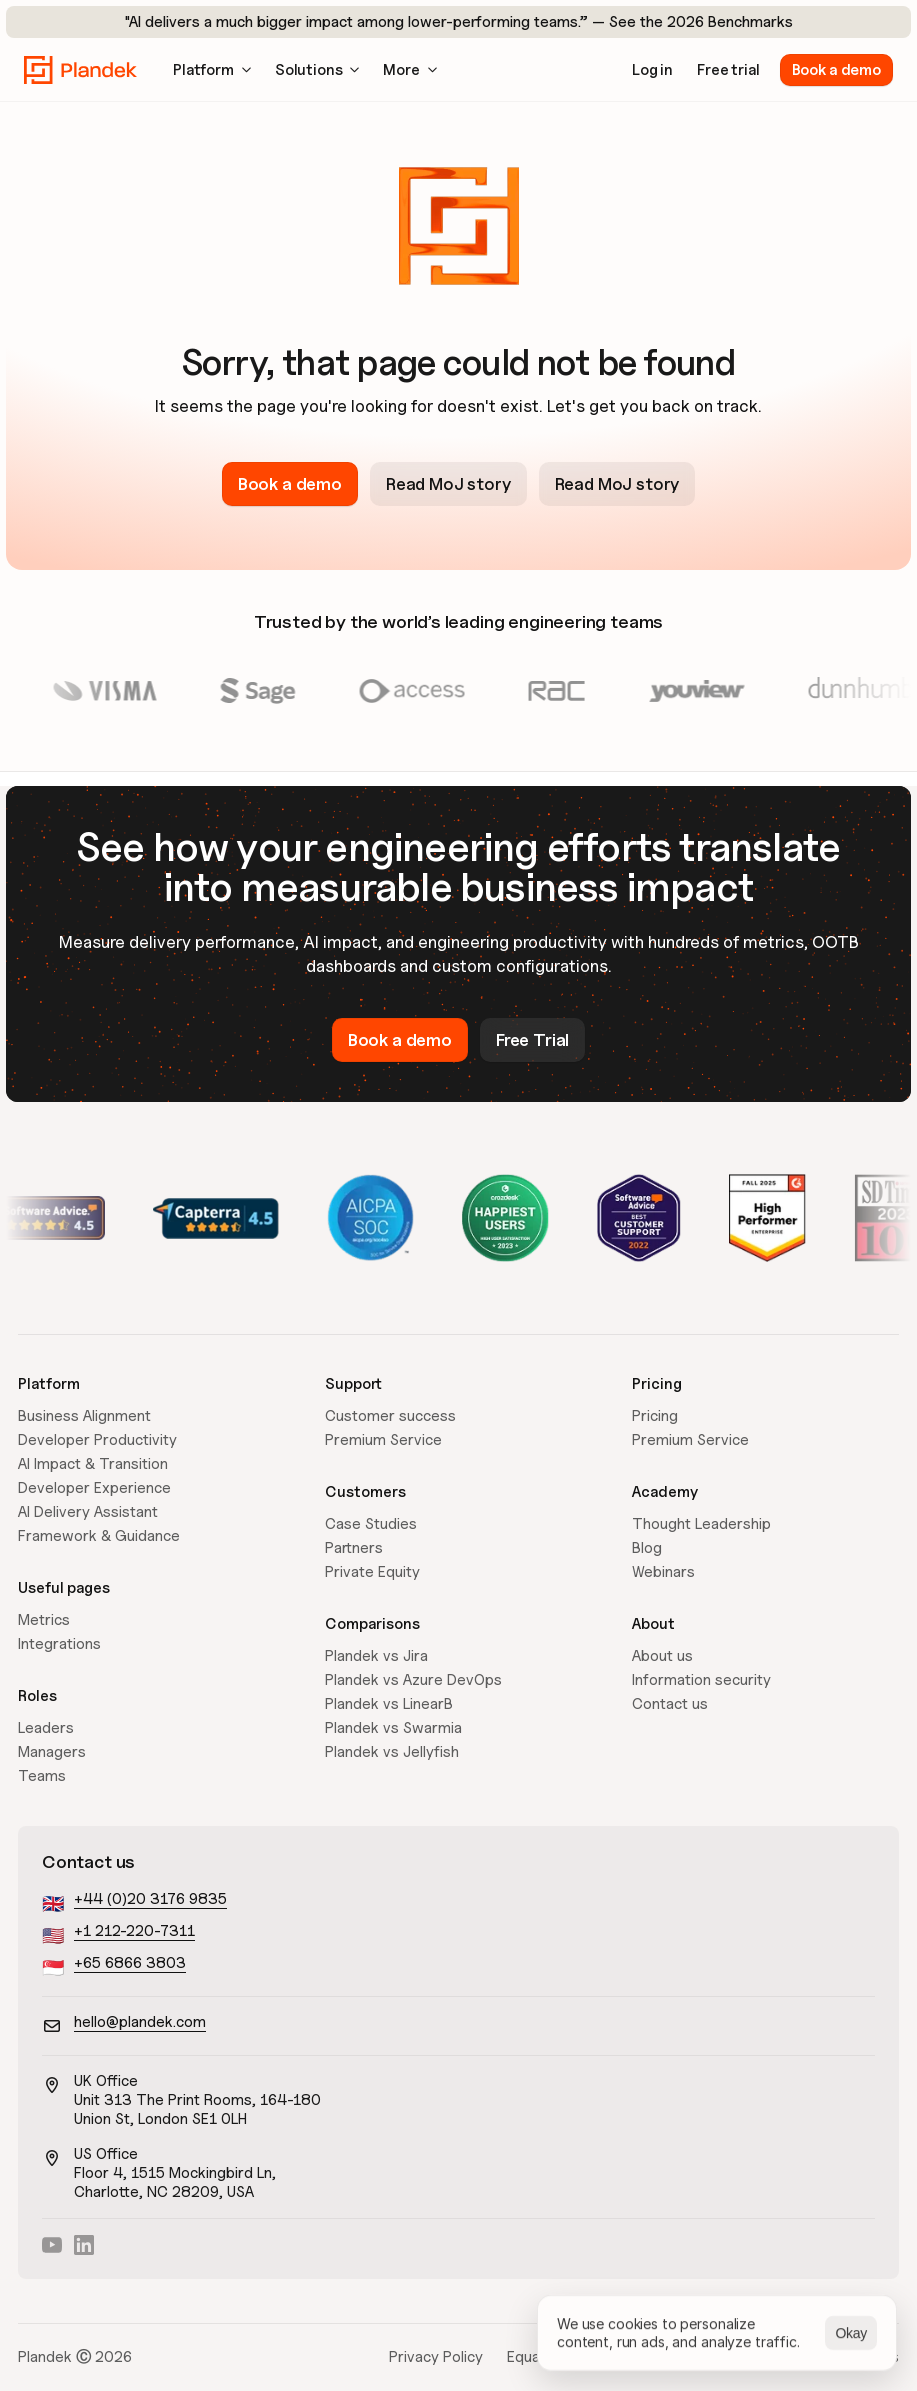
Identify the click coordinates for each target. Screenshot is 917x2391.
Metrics (44, 1620)
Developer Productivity (97, 1440)
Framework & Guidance (99, 1536)
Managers (52, 1752)
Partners (354, 1548)
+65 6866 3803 (130, 1963)
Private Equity (372, 1572)
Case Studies (371, 1524)
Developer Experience (94, 1488)
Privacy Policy (436, 2357)
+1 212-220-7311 (134, 1931)
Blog (647, 1548)
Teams (42, 1776)
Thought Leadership (701, 1524)
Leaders (46, 1728)
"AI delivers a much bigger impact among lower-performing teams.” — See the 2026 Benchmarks (459, 22)
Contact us (670, 1704)
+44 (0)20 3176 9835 (150, 1899)
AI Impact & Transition (93, 1464)
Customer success (390, 1416)
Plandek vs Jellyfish (392, 1752)
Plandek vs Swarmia (393, 1728)
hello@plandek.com (140, 2022)
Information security (701, 1680)
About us (662, 1656)
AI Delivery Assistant (88, 1512)
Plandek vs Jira (376, 1656)
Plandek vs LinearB (389, 1704)
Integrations (59, 1644)
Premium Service (383, 1440)
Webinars (663, 1572)
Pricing (655, 1416)
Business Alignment (84, 1416)
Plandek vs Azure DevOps (413, 1680)
